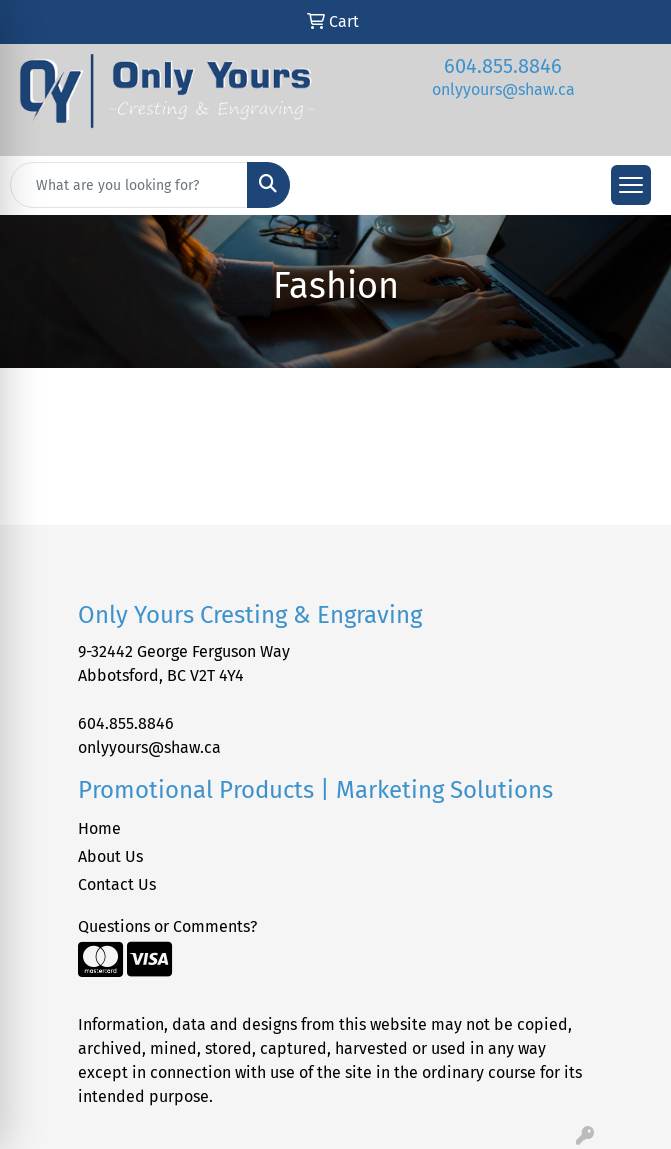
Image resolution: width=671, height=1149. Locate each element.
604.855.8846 (503, 66)
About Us (110, 856)
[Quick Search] (129, 185)
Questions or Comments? (167, 926)
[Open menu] (631, 185)
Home (99, 828)
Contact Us (117, 884)
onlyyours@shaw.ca (503, 89)
